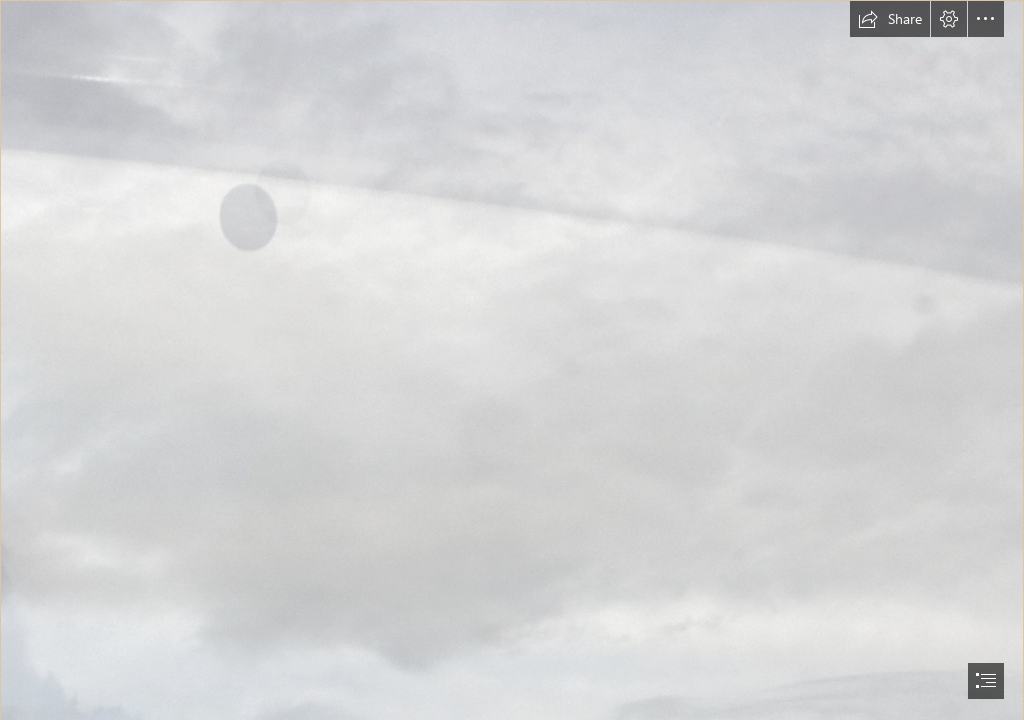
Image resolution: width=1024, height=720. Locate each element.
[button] (890, 19)
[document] (512, 360)
